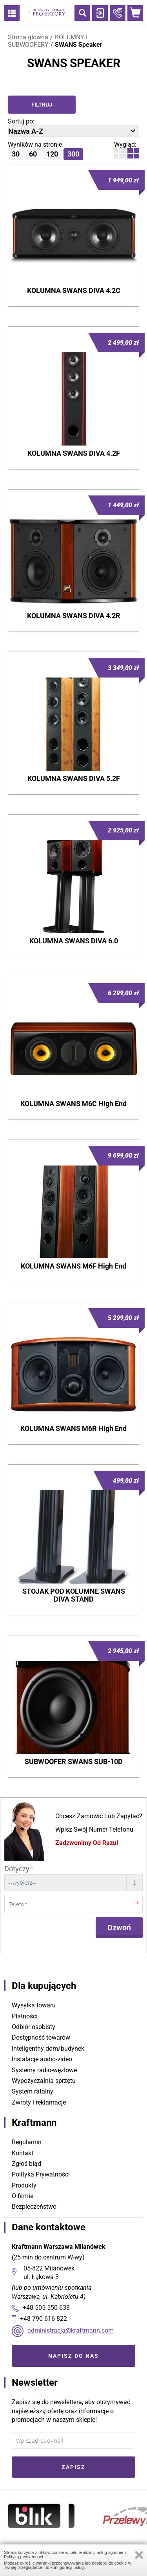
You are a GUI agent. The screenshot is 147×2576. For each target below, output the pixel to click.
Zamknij (139, 2555)
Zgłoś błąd (26, 2163)
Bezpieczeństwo (34, 2206)
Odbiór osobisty (33, 2027)
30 (16, 154)
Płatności (25, 2016)
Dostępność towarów (41, 2037)
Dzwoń (119, 1927)
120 (52, 154)
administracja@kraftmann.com (70, 2330)
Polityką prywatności (23, 2556)
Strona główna (28, 37)
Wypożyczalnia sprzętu (44, 2080)
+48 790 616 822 (43, 2318)
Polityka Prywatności (41, 2174)
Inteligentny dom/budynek (48, 2048)
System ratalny (32, 2091)
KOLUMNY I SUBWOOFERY (47, 40)
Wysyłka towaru (34, 2005)
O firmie (22, 2196)
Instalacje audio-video (42, 2059)
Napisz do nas (73, 2356)
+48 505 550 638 (46, 2307)
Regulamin (27, 2142)
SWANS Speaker (78, 44)
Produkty (24, 2185)
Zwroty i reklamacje (39, 2102)
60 (33, 154)
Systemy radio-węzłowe (44, 2070)
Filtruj (41, 104)
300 (73, 154)
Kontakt (22, 2153)
